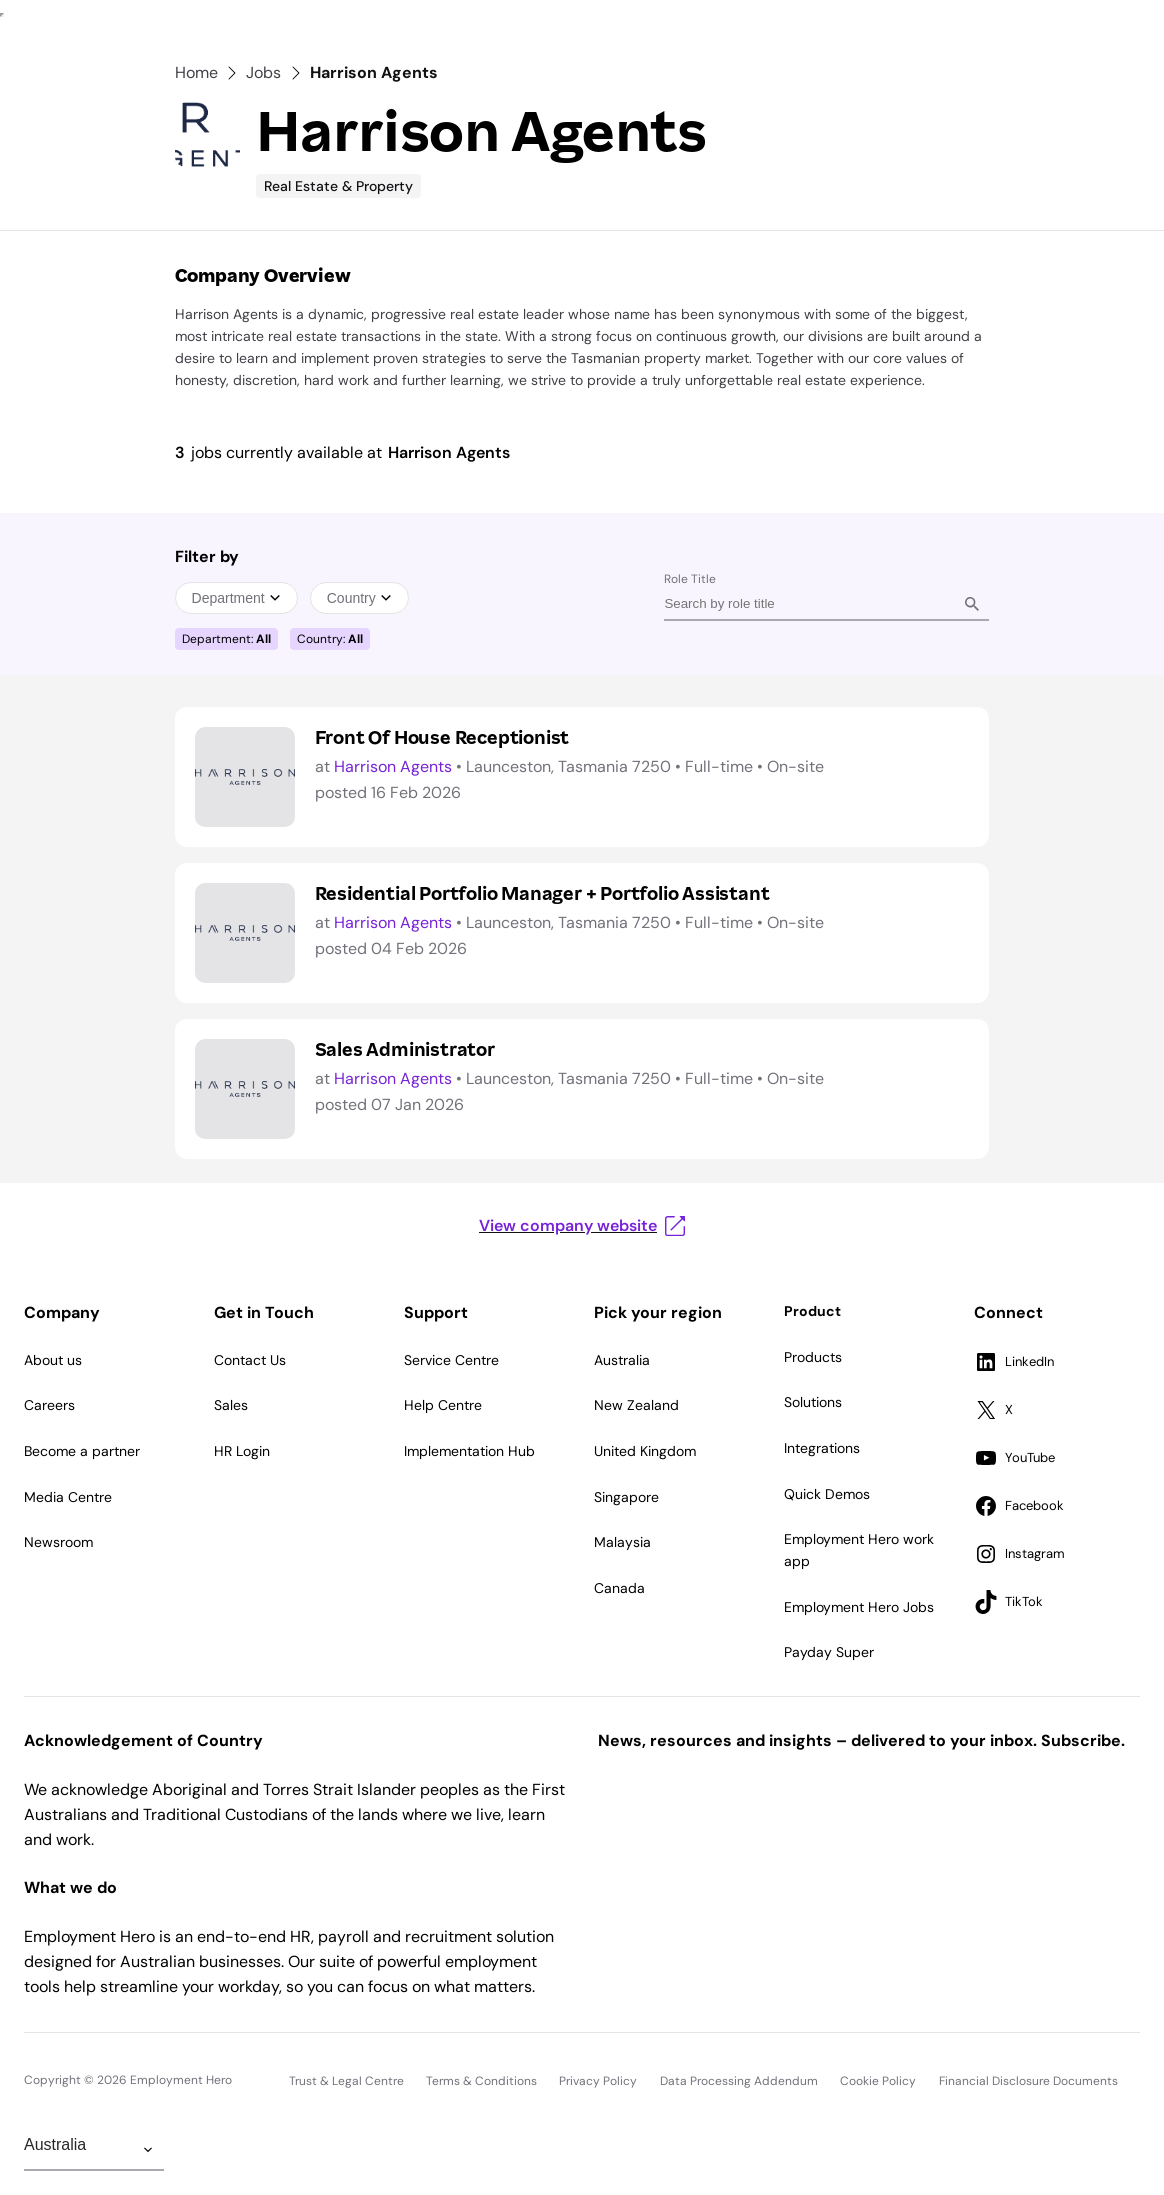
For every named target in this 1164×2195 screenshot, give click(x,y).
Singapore (626, 1497)
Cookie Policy (878, 2081)
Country (359, 598)
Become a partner (82, 1451)
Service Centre (451, 1360)
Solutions (813, 1402)
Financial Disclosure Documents (1028, 2081)
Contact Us (250, 1360)
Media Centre (68, 1497)
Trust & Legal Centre (346, 2081)
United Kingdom (645, 1451)
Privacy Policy (598, 2081)
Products (813, 1357)
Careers (49, 1405)
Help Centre (443, 1405)
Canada (619, 1588)
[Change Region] (94, 2150)
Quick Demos (827, 1494)
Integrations (822, 1448)
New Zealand (636, 1405)
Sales (231, 1405)
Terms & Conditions (481, 2081)
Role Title (690, 579)
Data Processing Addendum (739, 2081)
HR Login (242, 1451)
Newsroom (58, 1542)
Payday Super (829, 1652)
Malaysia (622, 1542)
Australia (622, 1360)
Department (236, 598)
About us (53, 1360)
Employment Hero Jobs (859, 1607)
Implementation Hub (469, 1451)
